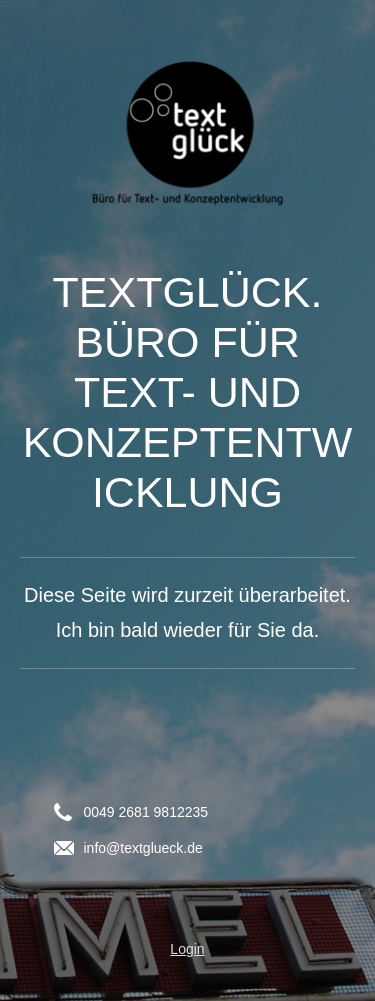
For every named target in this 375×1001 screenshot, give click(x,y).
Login (187, 949)
